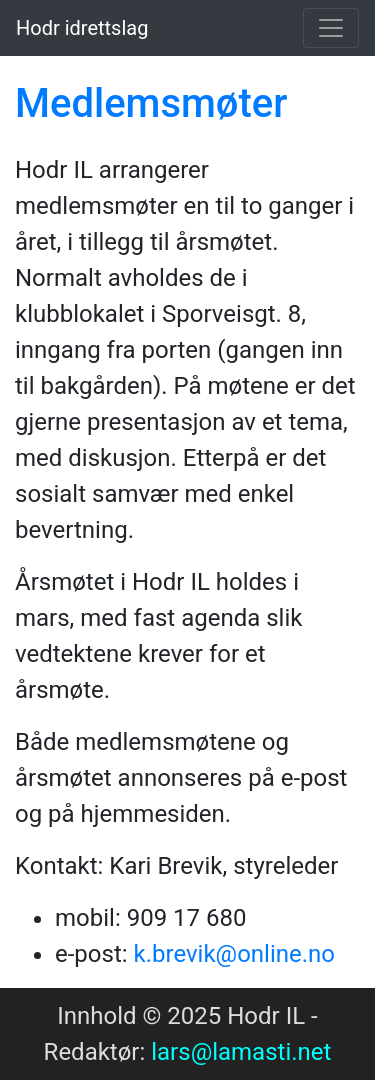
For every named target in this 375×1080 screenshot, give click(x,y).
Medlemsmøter (151, 103)
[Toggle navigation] (331, 28)
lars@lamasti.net (241, 1052)
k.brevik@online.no (235, 954)
